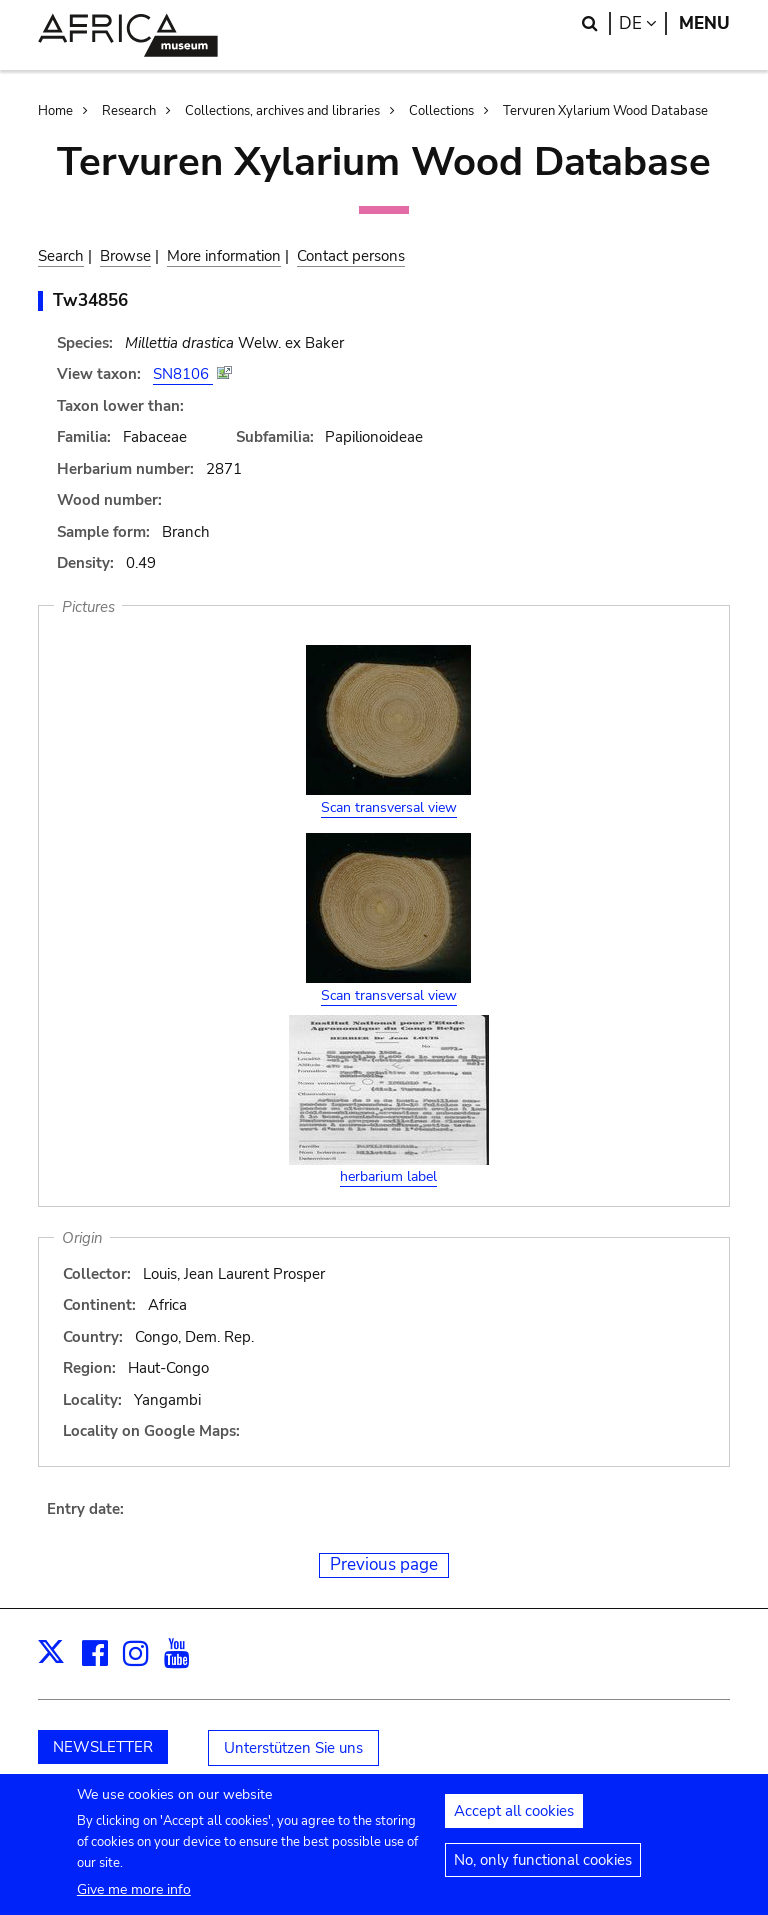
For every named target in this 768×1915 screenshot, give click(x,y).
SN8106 (183, 374)
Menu (704, 23)
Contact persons (351, 256)
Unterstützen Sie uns (293, 1748)
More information (224, 256)
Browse (125, 256)
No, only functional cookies (543, 1872)
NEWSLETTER (103, 1747)
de (643, 23)
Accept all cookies (514, 1823)
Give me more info (134, 1901)
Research (129, 111)
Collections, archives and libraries (282, 111)
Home (55, 111)
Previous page (384, 1564)
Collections (441, 111)
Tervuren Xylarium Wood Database (605, 111)
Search (61, 256)
